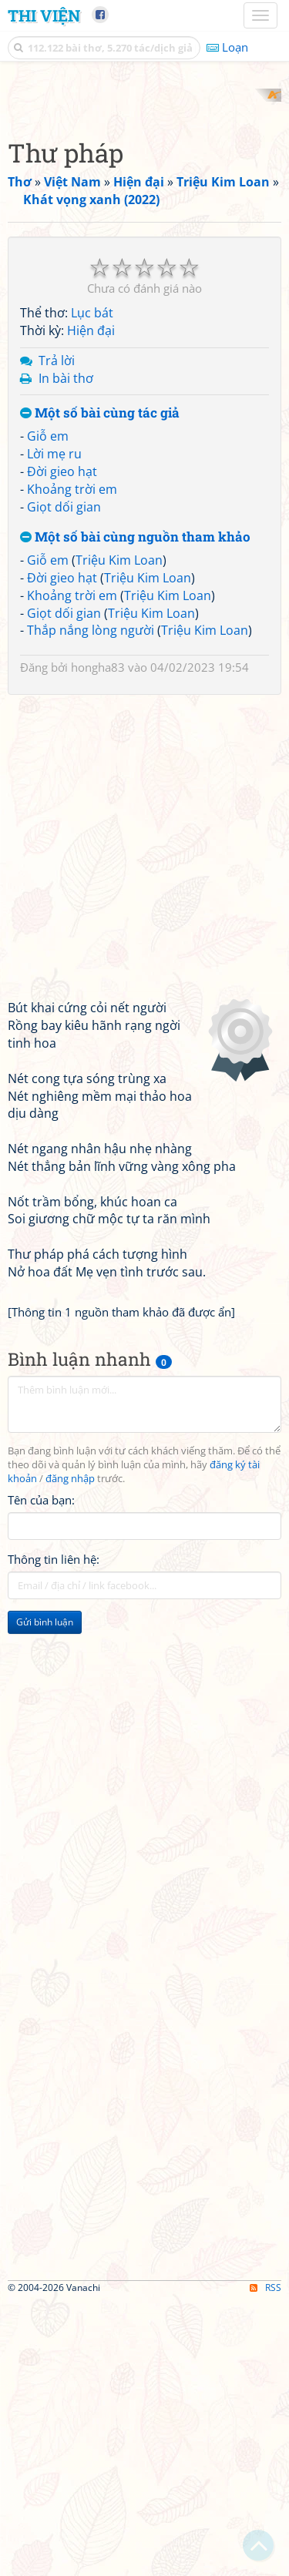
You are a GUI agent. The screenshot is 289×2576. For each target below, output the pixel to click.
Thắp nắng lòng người (90, 905)
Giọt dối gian (64, 781)
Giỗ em (48, 711)
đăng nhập (70, 1752)
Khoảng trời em (72, 763)
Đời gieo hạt (62, 745)
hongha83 (98, 942)
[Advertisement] (144, 233)
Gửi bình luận (44, 1896)
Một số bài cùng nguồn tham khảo (135, 812)
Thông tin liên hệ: (53, 1834)
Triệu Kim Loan (119, 835)
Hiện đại (91, 604)
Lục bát (92, 587)
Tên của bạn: (41, 1775)
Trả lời (57, 634)
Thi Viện (44, 15)
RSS (265, 2562)
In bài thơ (66, 652)
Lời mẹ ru (54, 727)
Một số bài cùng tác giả (100, 688)
